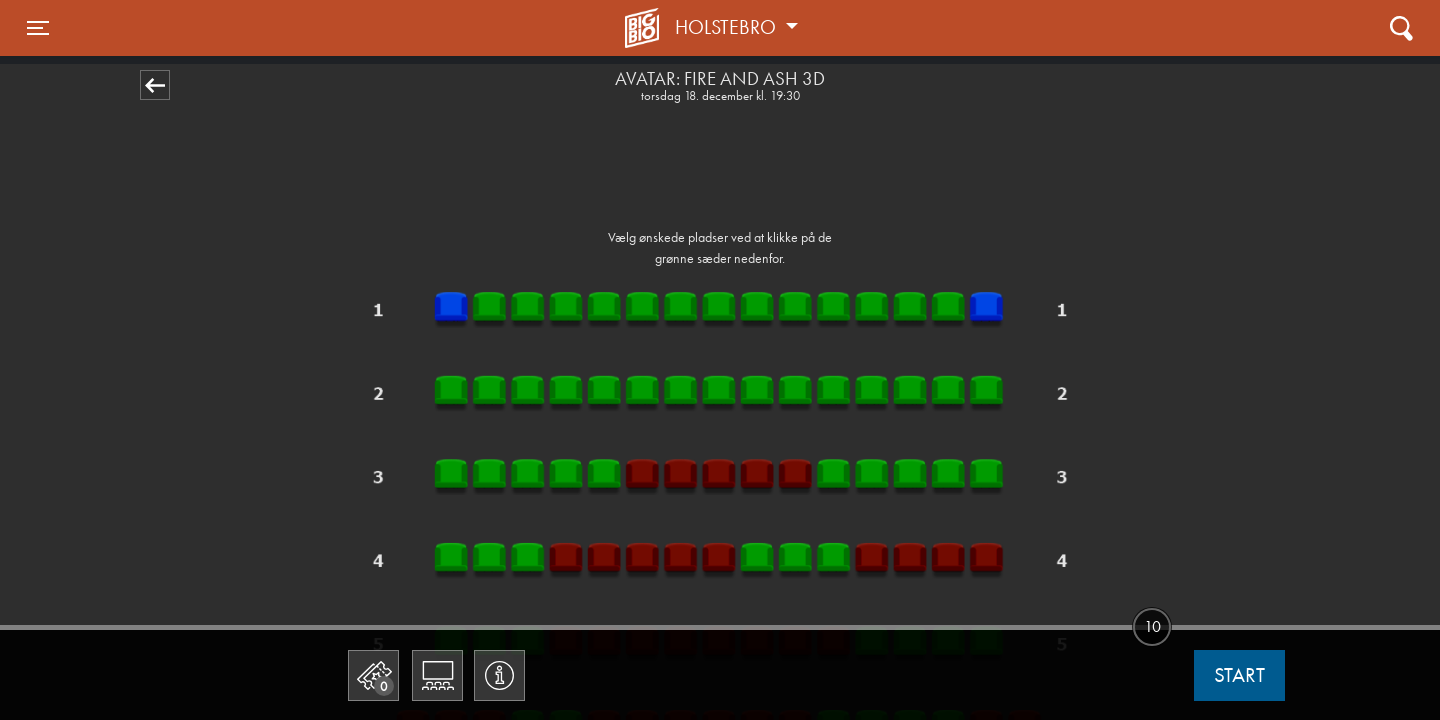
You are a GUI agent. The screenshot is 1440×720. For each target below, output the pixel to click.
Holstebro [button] (728, 27)
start (1239, 675)
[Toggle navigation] (38, 28)
